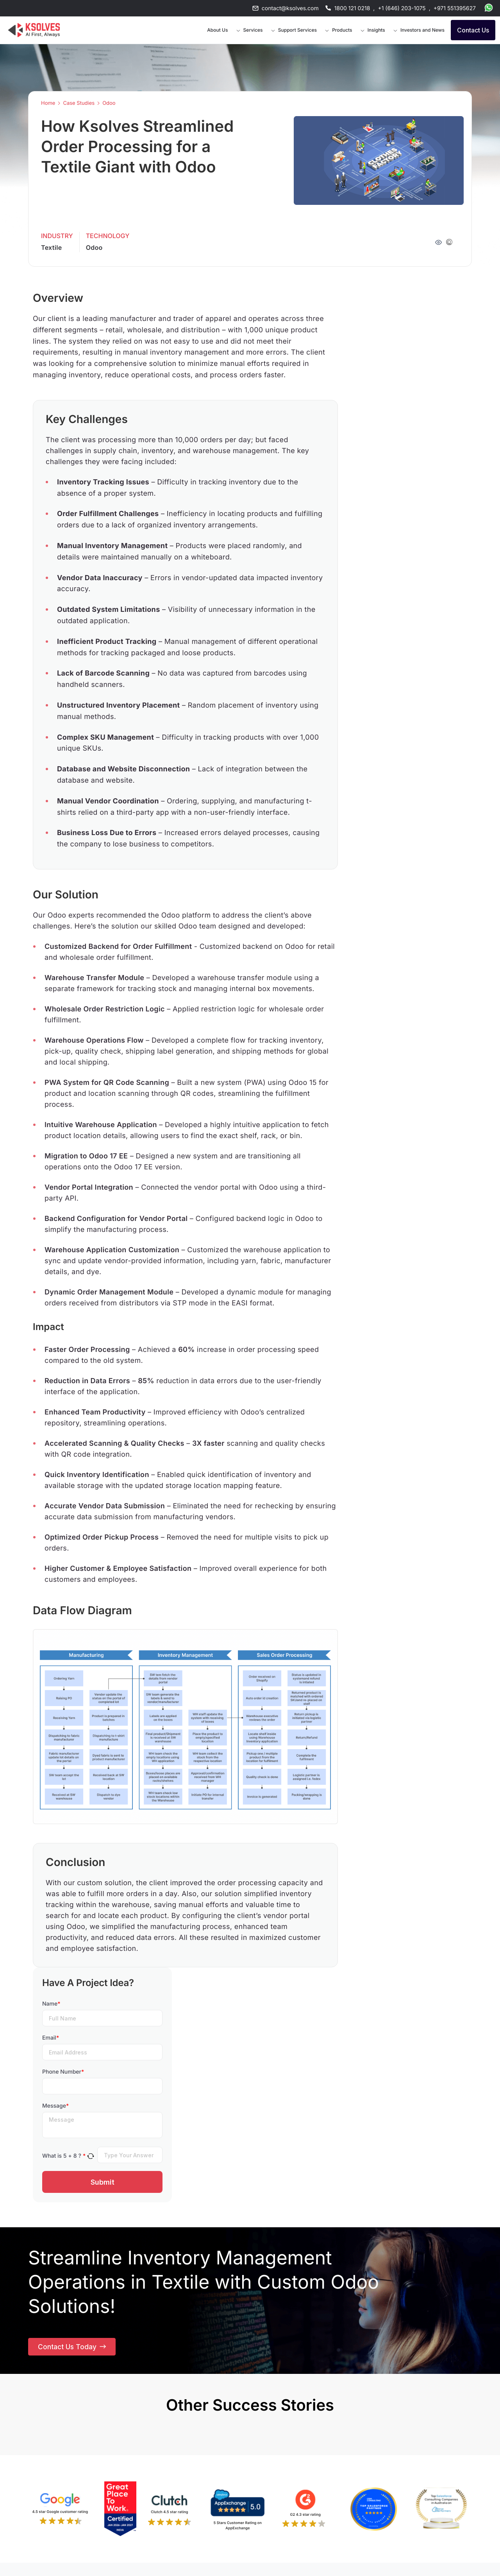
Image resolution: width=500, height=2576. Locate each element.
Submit (102, 2182)
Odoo (109, 103)
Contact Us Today (72, 2348)
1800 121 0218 (352, 8)
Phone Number (63, 2072)
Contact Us (473, 30)
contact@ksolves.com (290, 8)
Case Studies (79, 103)
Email (50, 2038)
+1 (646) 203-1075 (401, 8)
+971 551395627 (455, 8)
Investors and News (422, 30)
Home (48, 103)
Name (51, 2004)
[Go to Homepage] (34, 30)
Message (55, 2106)
